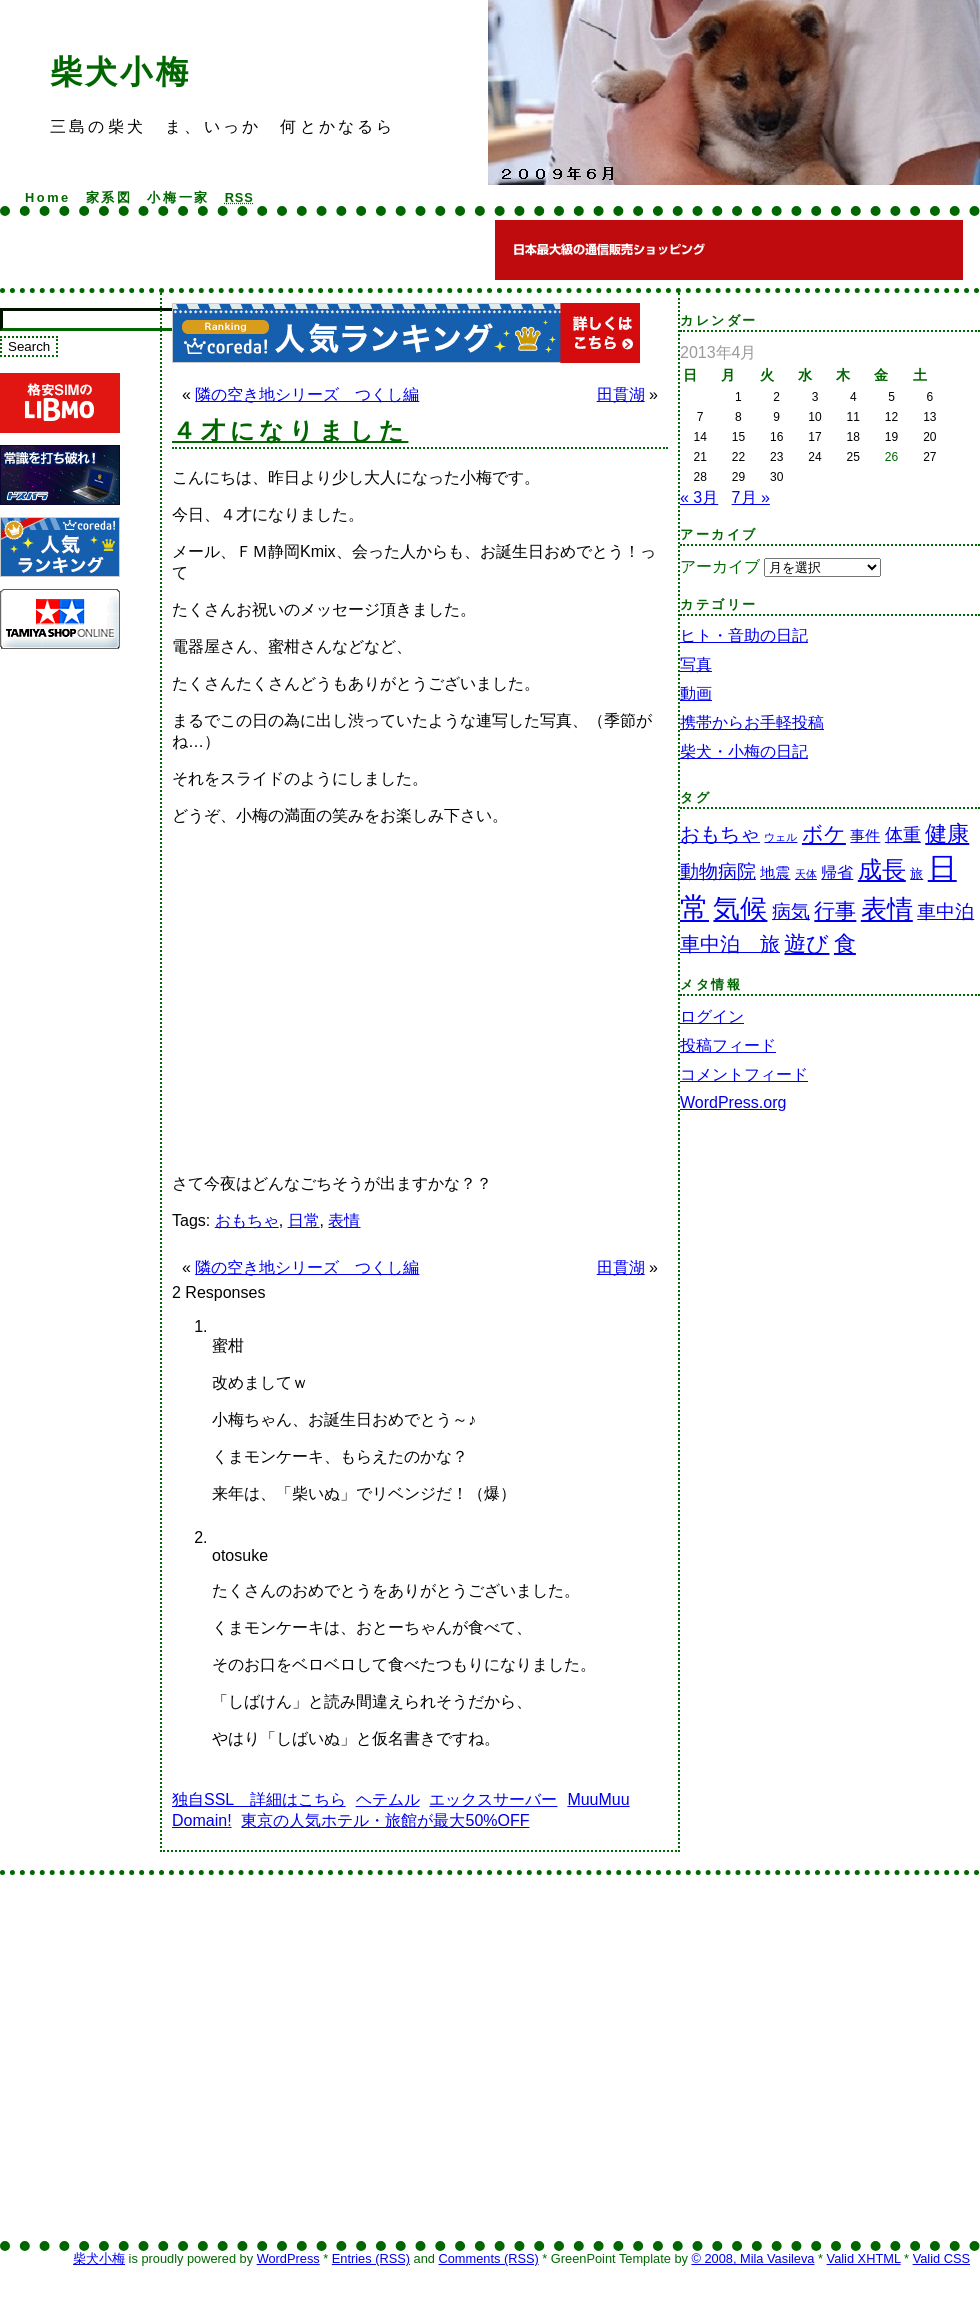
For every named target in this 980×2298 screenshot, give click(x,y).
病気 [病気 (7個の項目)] (791, 911)
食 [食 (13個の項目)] (845, 943)
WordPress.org (733, 1102)
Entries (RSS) (371, 2258)
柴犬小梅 (120, 72)
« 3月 (699, 497)
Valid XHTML (864, 2258)
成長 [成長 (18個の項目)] (882, 870)
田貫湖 (621, 394)
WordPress (288, 2258)
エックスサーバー (493, 1799)
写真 (696, 664)
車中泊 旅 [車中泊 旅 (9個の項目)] (730, 944)
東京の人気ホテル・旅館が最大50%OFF (385, 1820)
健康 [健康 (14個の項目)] (947, 833)
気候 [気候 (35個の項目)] (740, 908)
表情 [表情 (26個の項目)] (887, 909)
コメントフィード (744, 1074)
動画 (696, 693)
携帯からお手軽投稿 (752, 722)
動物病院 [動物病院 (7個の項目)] (718, 871)
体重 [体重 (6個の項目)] (903, 835)
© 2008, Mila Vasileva (752, 2258)
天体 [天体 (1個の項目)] (806, 874)
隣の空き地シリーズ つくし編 (307, 394)
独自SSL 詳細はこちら (259, 1799)
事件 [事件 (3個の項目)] (865, 836)
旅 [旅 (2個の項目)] (916, 873)
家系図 (109, 197)
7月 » (751, 497)
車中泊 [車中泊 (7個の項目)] (945, 911)
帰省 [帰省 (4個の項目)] (837, 872)
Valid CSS (941, 2258)
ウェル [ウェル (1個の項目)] (780, 837)
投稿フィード (728, 1045)
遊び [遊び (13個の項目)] (806, 943)
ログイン (712, 1016)
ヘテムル (388, 1799)
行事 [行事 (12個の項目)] (835, 911)
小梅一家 (178, 197)
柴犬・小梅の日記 (744, 751)
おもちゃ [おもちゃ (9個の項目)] (720, 834)
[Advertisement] (187, 1367)
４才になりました (290, 430)
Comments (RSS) (488, 2258)
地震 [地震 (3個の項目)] (775, 873)
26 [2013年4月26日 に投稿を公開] (891, 457)
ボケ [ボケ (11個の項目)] (824, 833)
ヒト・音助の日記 (744, 635)
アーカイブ (720, 566)
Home (48, 197)
